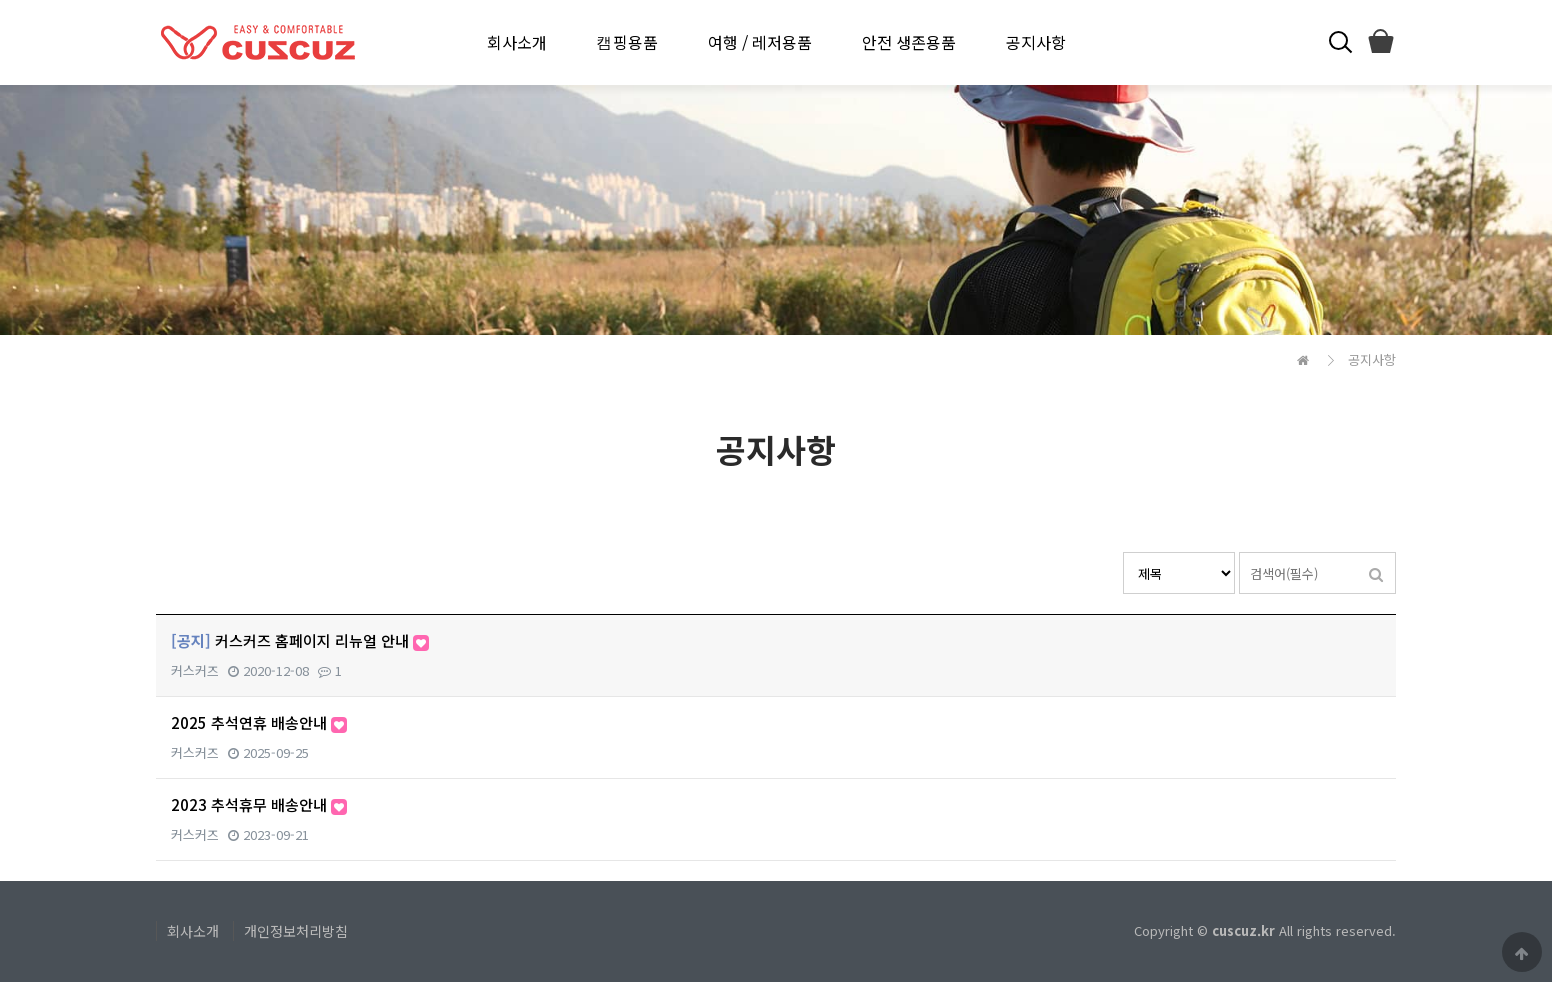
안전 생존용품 (909, 42)
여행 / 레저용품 (760, 42)
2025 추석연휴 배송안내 (259, 722)
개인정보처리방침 (296, 931)
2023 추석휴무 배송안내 (259, 804)
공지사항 (1036, 42)
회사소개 (517, 42)
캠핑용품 (627, 42)
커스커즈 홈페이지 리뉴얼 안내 (300, 640)
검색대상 (1123, 552)
